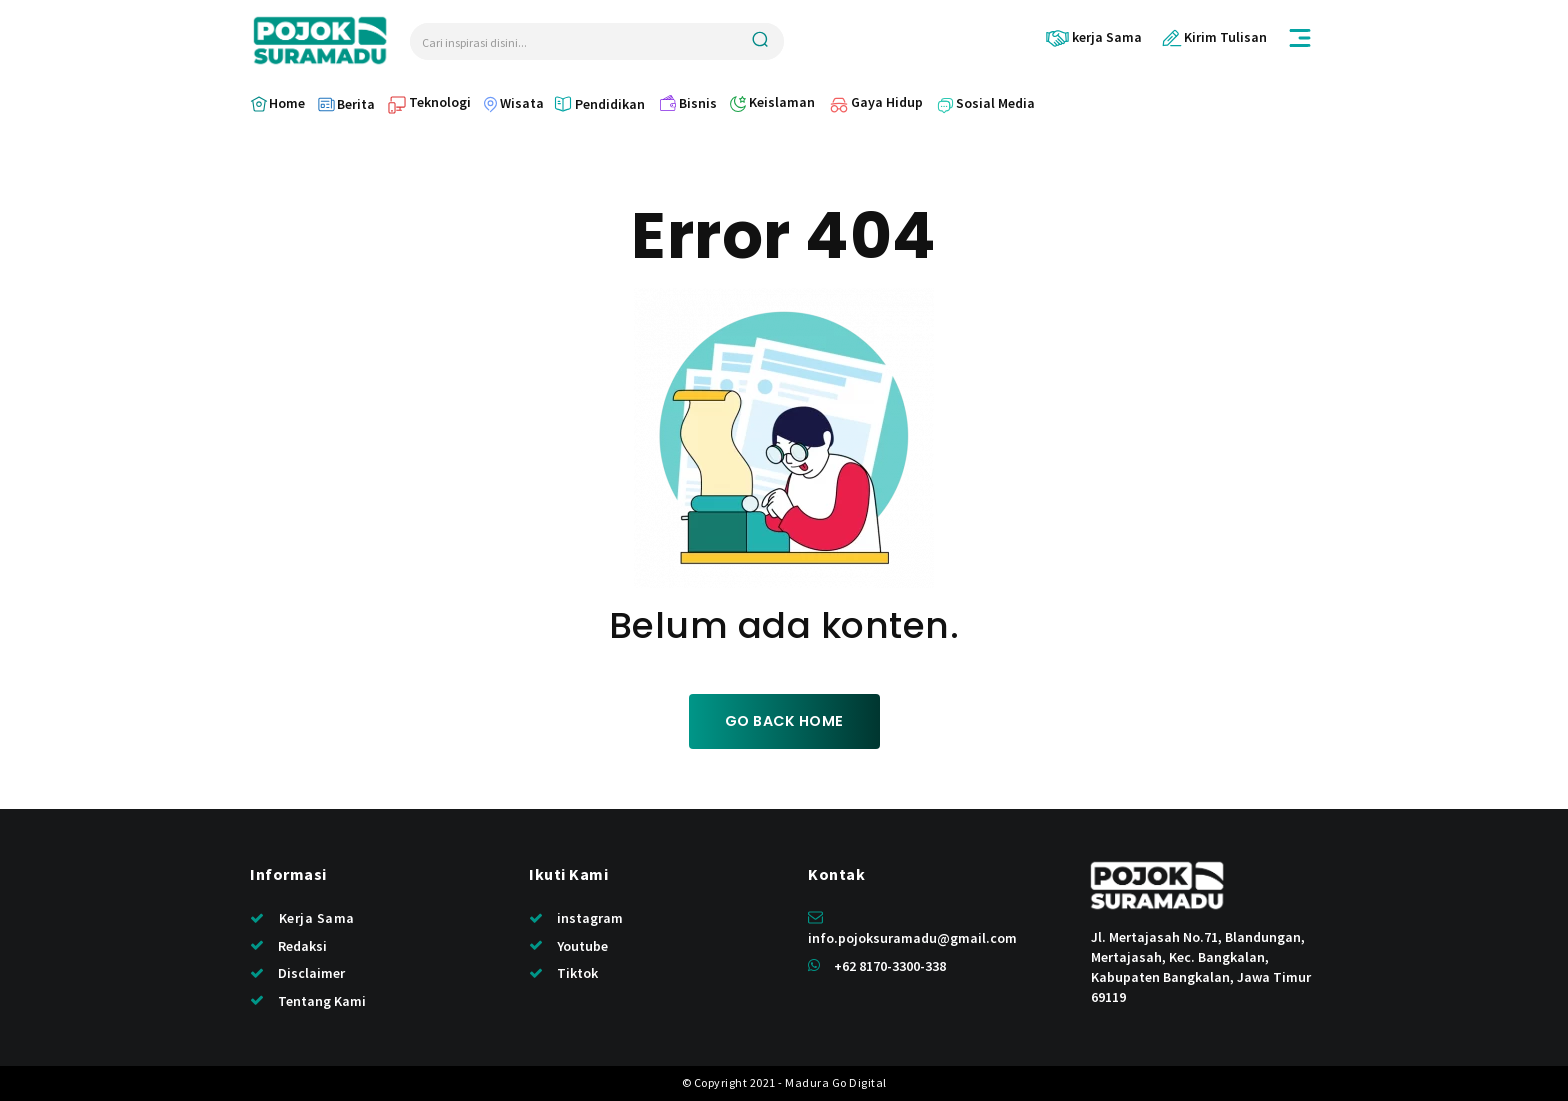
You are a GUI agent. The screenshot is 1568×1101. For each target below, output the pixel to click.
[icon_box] (1093, 37)
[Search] (760, 41)
